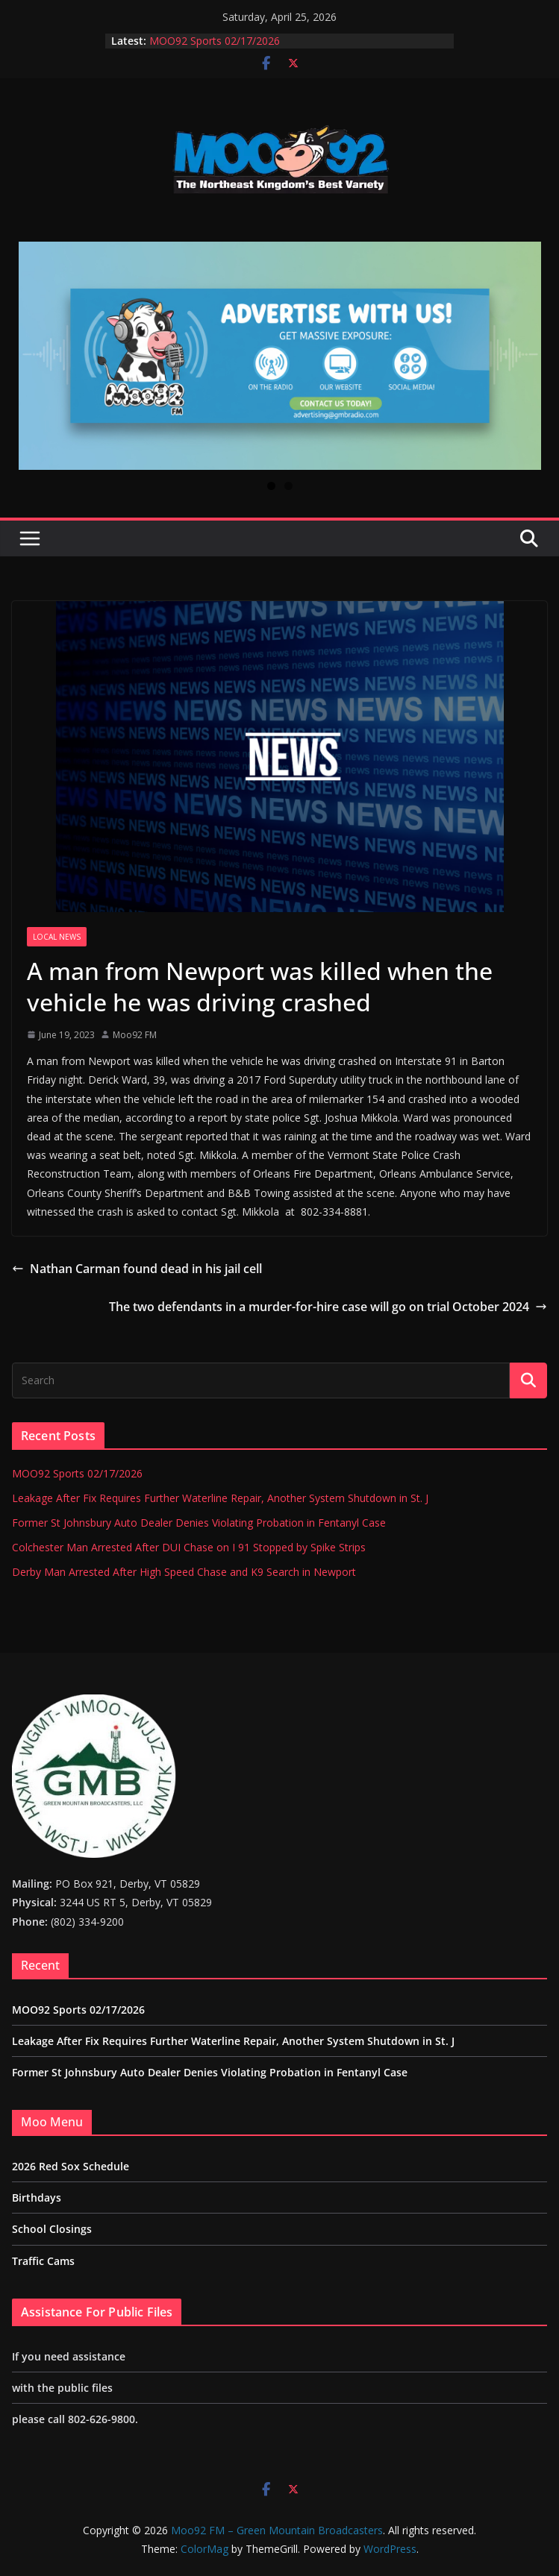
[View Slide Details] (280, 356)
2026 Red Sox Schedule (70, 2166)
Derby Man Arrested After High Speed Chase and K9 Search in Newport (184, 1572)
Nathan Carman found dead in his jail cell (137, 1268)
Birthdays (36, 2197)
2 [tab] (288, 486)
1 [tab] (271, 486)
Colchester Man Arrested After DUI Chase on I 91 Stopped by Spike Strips (189, 1547)
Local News (57, 937)
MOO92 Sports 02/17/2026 (214, 41)
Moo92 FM (135, 1034)
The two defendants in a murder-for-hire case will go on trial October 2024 (328, 1306)
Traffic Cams (43, 2261)
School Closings (52, 2229)
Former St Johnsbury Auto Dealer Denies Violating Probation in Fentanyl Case (199, 1522)
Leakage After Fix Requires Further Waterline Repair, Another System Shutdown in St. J (220, 1498)
